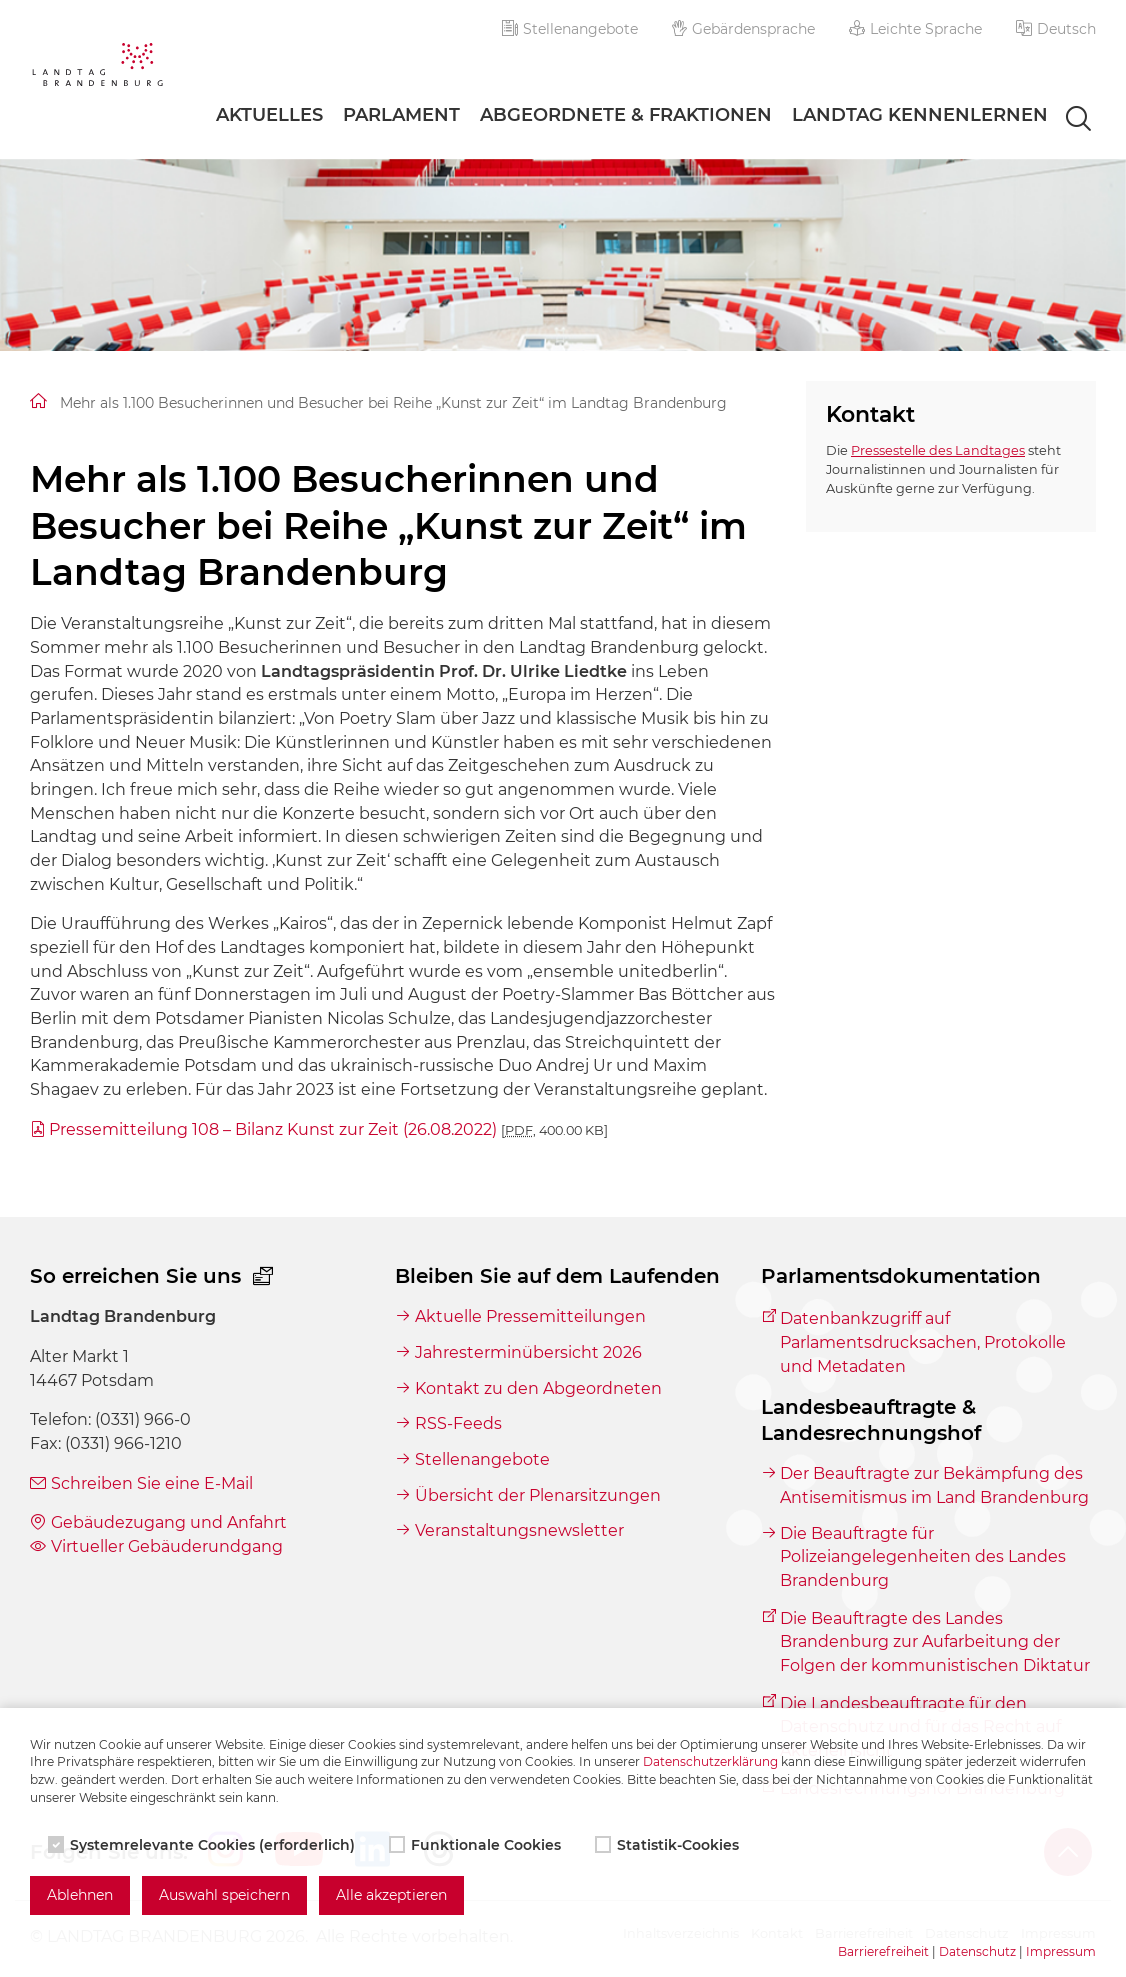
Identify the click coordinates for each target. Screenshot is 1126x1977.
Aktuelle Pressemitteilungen (530, 1316)
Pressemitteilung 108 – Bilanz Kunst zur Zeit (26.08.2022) (328, 1129)
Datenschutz (977, 1951)
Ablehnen (80, 1895)
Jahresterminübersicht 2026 (528, 1352)
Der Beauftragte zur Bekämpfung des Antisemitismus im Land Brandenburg (934, 1485)
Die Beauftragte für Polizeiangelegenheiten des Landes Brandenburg (923, 1557)
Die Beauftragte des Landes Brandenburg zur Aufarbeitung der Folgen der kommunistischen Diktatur (935, 1642)
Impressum (1061, 1951)
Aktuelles (269, 115)
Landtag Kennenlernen (920, 115)
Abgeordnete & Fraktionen (626, 115)
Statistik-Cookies (669, 1845)
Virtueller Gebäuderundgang (167, 1546)
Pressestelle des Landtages (938, 450)
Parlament (401, 115)
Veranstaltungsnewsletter (519, 1530)
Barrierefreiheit (883, 1951)
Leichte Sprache (915, 29)
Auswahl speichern (224, 1895)
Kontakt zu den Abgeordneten (538, 1388)
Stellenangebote (570, 29)
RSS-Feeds (458, 1423)
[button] (1056, 29)
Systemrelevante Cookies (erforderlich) (203, 1845)
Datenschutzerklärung (710, 1761)
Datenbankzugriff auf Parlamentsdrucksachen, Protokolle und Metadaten (923, 1342)
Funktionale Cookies (477, 1845)
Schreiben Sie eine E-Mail (152, 1483)
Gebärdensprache (744, 29)
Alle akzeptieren (391, 1895)
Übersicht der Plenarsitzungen (538, 1495)
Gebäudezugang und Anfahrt (169, 1522)
